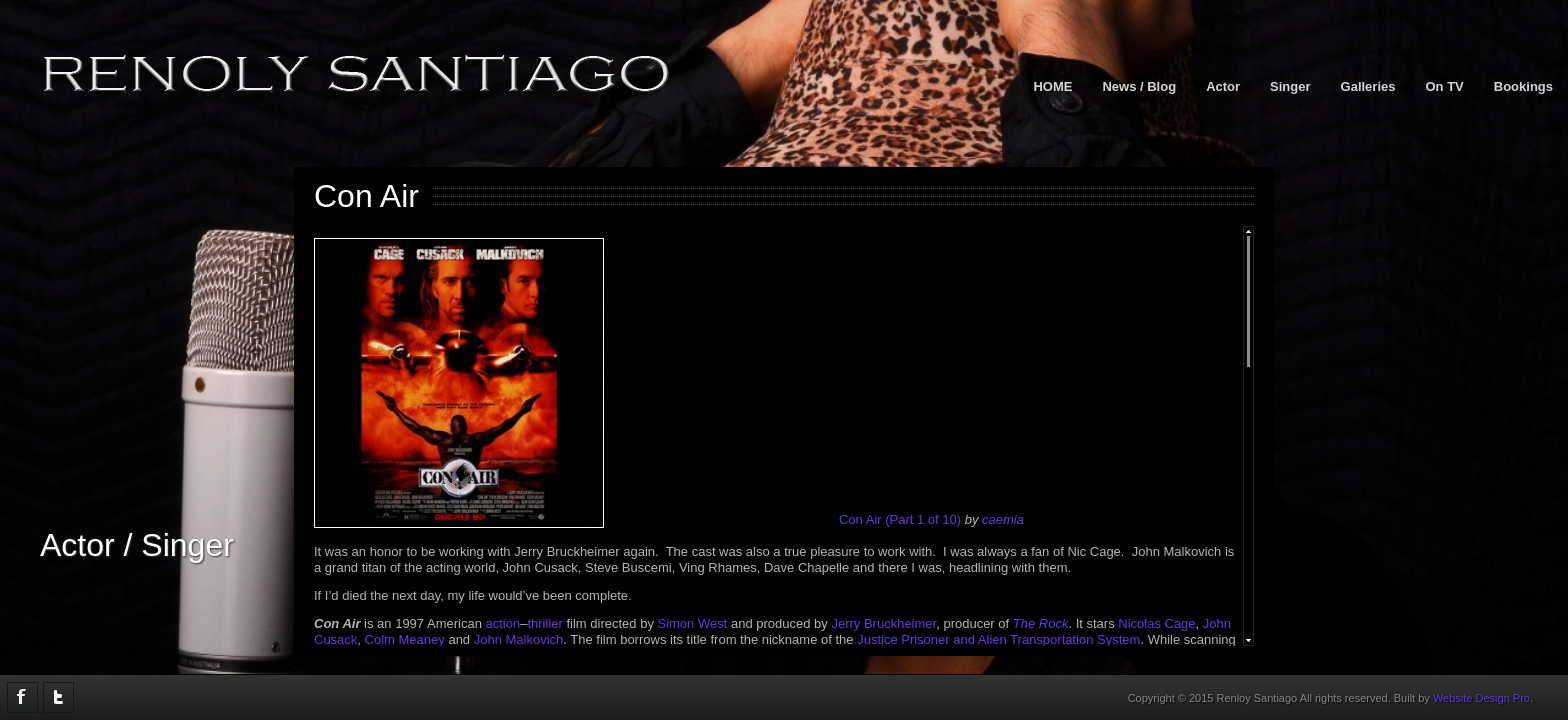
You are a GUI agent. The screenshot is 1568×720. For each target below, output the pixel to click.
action (503, 623)
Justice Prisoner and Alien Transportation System (998, 639)
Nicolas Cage (1156, 623)
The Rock (1041, 623)
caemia (1003, 519)
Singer (1290, 86)
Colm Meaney (405, 639)
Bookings (1523, 86)
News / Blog (1139, 86)
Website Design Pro (1481, 698)
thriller (544, 623)
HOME (1052, 86)
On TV (1444, 86)
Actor (1223, 86)
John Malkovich (519, 639)
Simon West (693, 623)
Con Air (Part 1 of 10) (900, 519)
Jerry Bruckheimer (883, 623)
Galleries (1368, 86)
